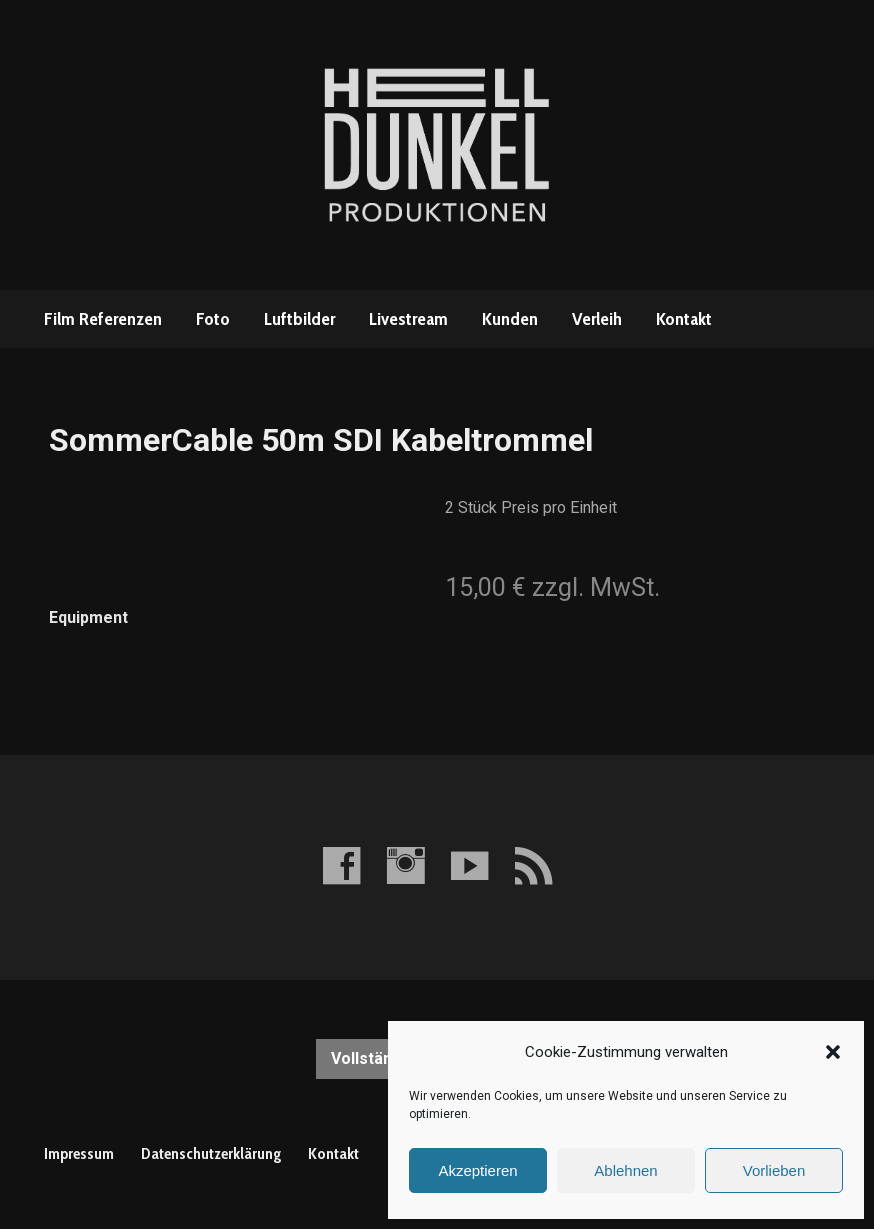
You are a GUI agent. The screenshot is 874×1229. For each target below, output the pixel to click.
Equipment (88, 617)
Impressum (79, 1153)
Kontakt (684, 319)
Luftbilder (299, 319)
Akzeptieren (477, 1170)
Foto (213, 319)
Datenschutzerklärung (211, 1153)
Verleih (597, 319)
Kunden (510, 319)
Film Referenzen (103, 319)
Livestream (408, 319)
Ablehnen (625, 1170)
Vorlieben (774, 1170)
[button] (833, 1052)
